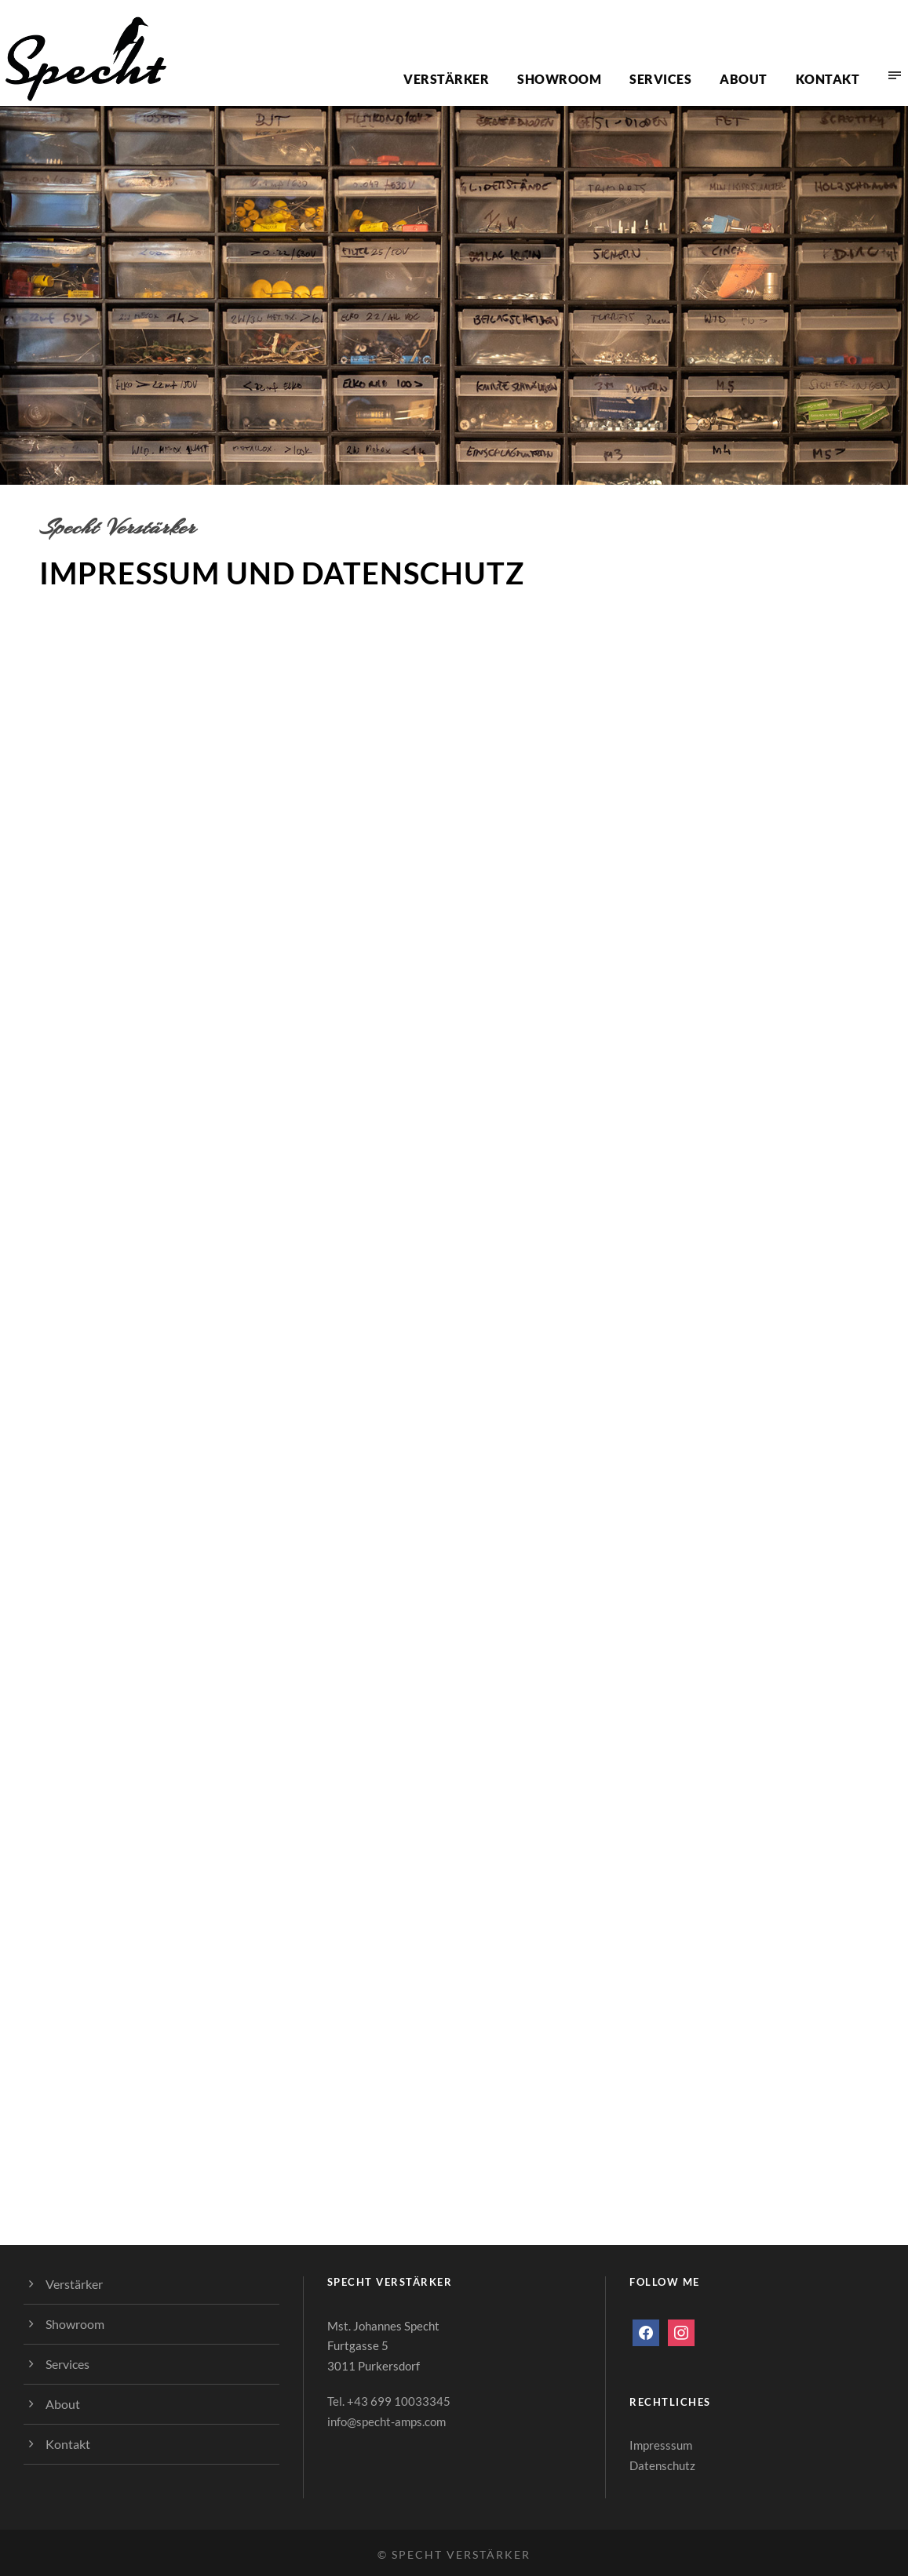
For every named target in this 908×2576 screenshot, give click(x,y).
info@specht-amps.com (386, 2421)
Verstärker (446, 78)
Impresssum (660, 2445)
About (744, 78)
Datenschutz (662, 2465)
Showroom (559, 78)
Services (660, 78)
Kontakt (828, 78)
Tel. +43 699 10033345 (388, 2401)
